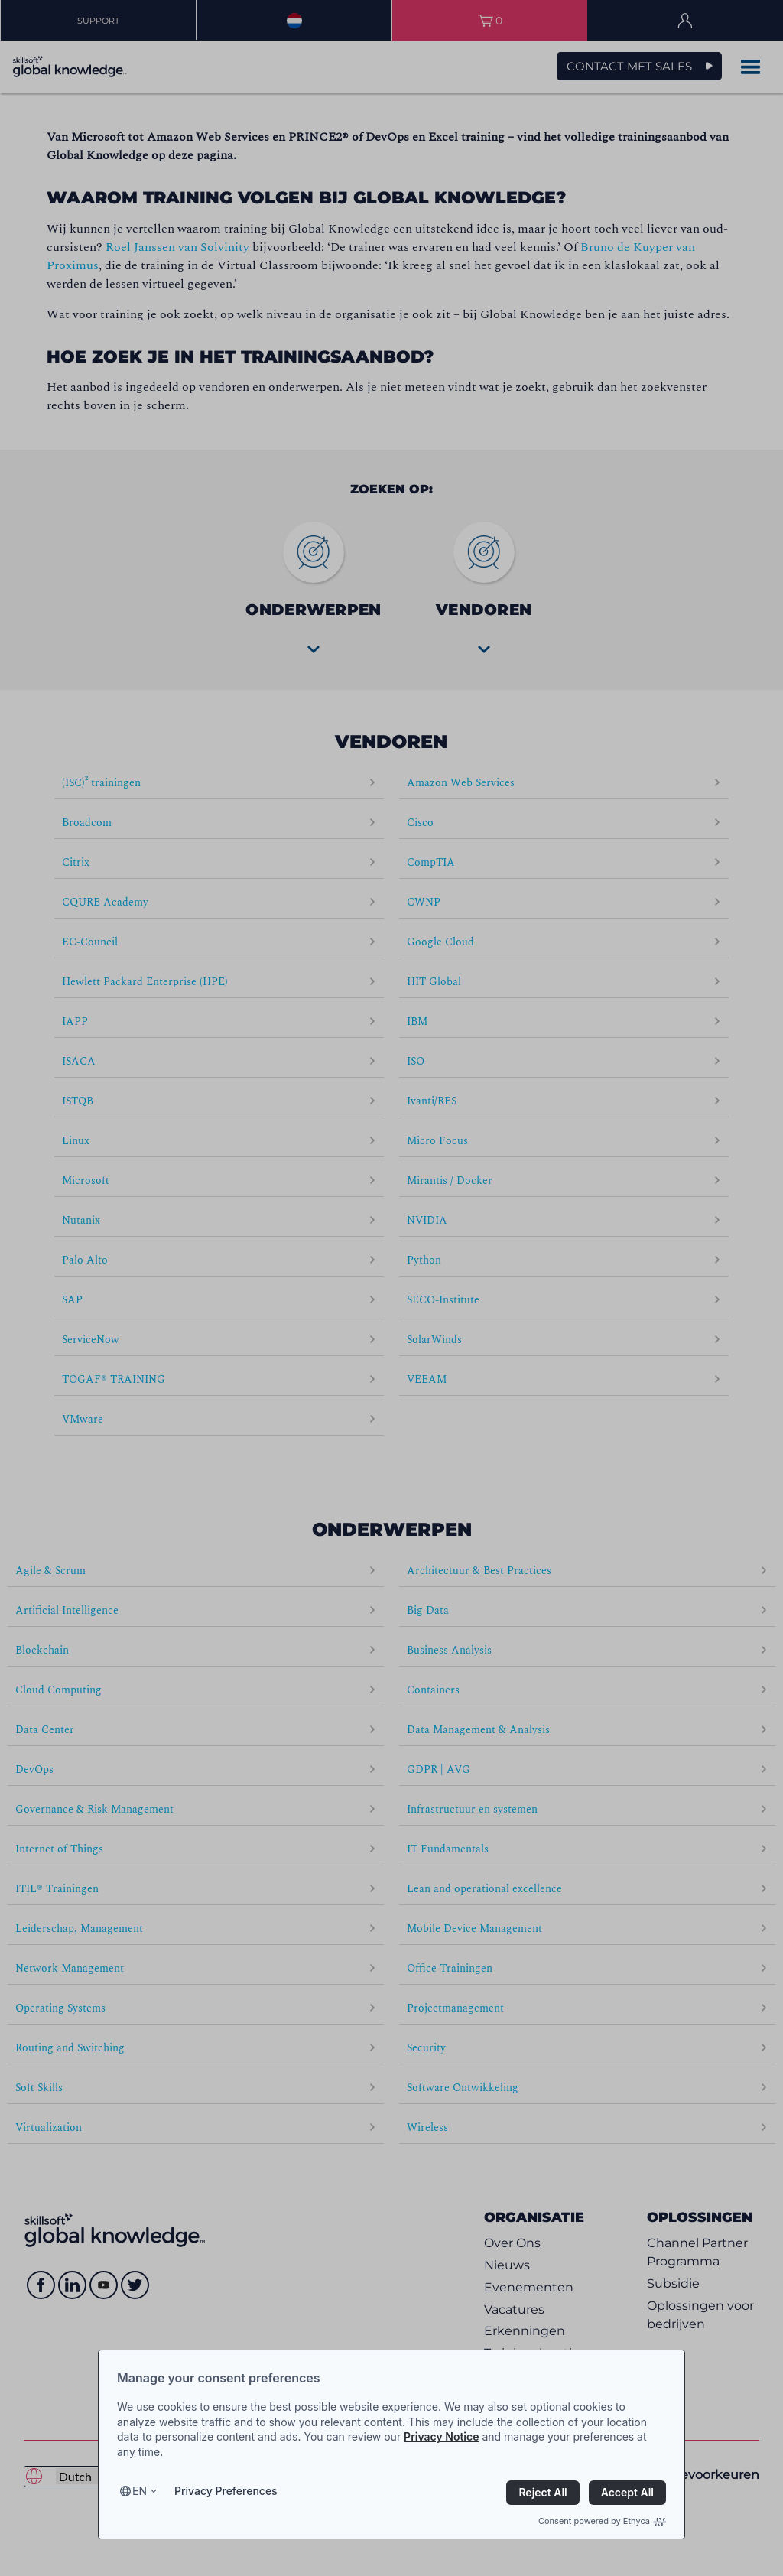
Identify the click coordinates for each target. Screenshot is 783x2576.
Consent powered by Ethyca (602, 2521)
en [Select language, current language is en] (139, 2490)
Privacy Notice (441, 2436)
